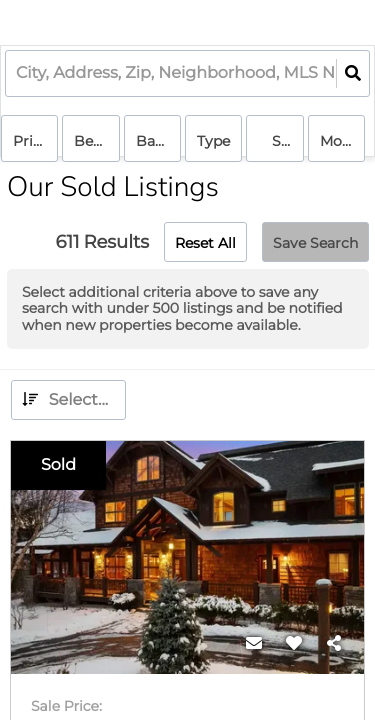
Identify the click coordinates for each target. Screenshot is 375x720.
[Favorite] (294, 644)
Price (31, 141)
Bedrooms (96, 141)
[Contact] (254, 644)
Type (213, 141)
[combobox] (18, 73)
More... (342, 141)
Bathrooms (158, 141)
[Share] (334, 644)
